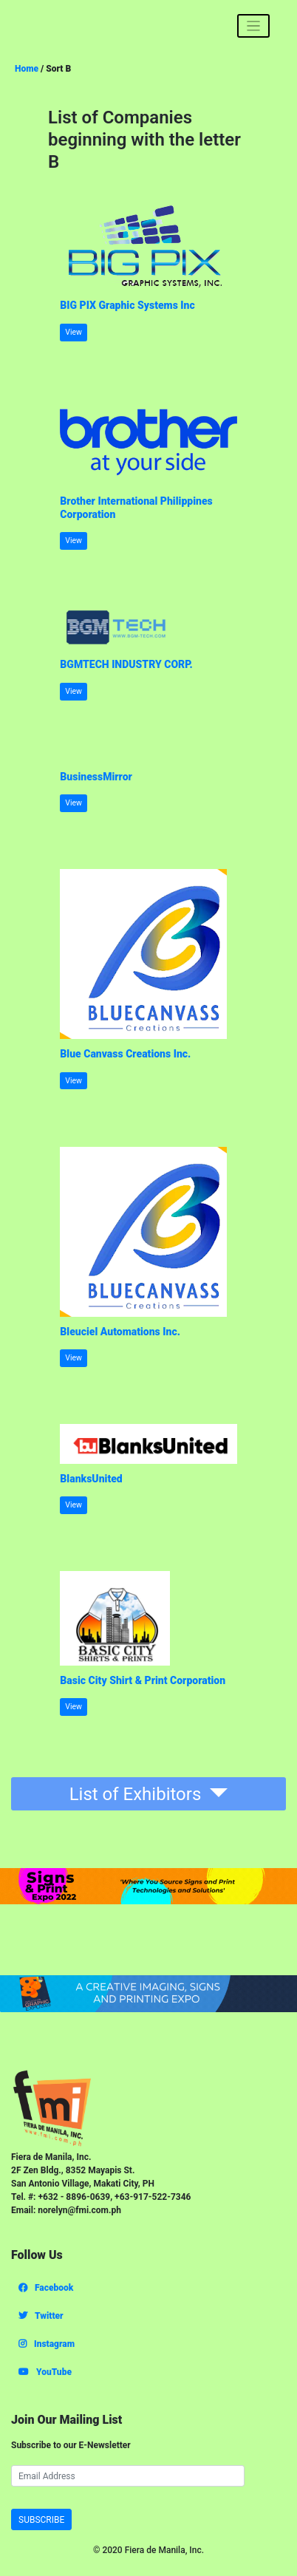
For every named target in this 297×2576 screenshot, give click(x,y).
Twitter (41, 2316)
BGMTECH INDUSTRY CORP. (126, 664)
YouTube (45, 2372)
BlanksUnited (91, 1479)
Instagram (46, 2344)
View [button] (73, 332)
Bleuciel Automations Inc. (120, 1332)
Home (26, 69)
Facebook (45, 2288)
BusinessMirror (96, 777)
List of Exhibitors (137, 1794)
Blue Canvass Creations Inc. (125, 1054)
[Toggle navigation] (253, 26)
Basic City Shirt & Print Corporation (142, 1680)
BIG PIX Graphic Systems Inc (127, 305)
